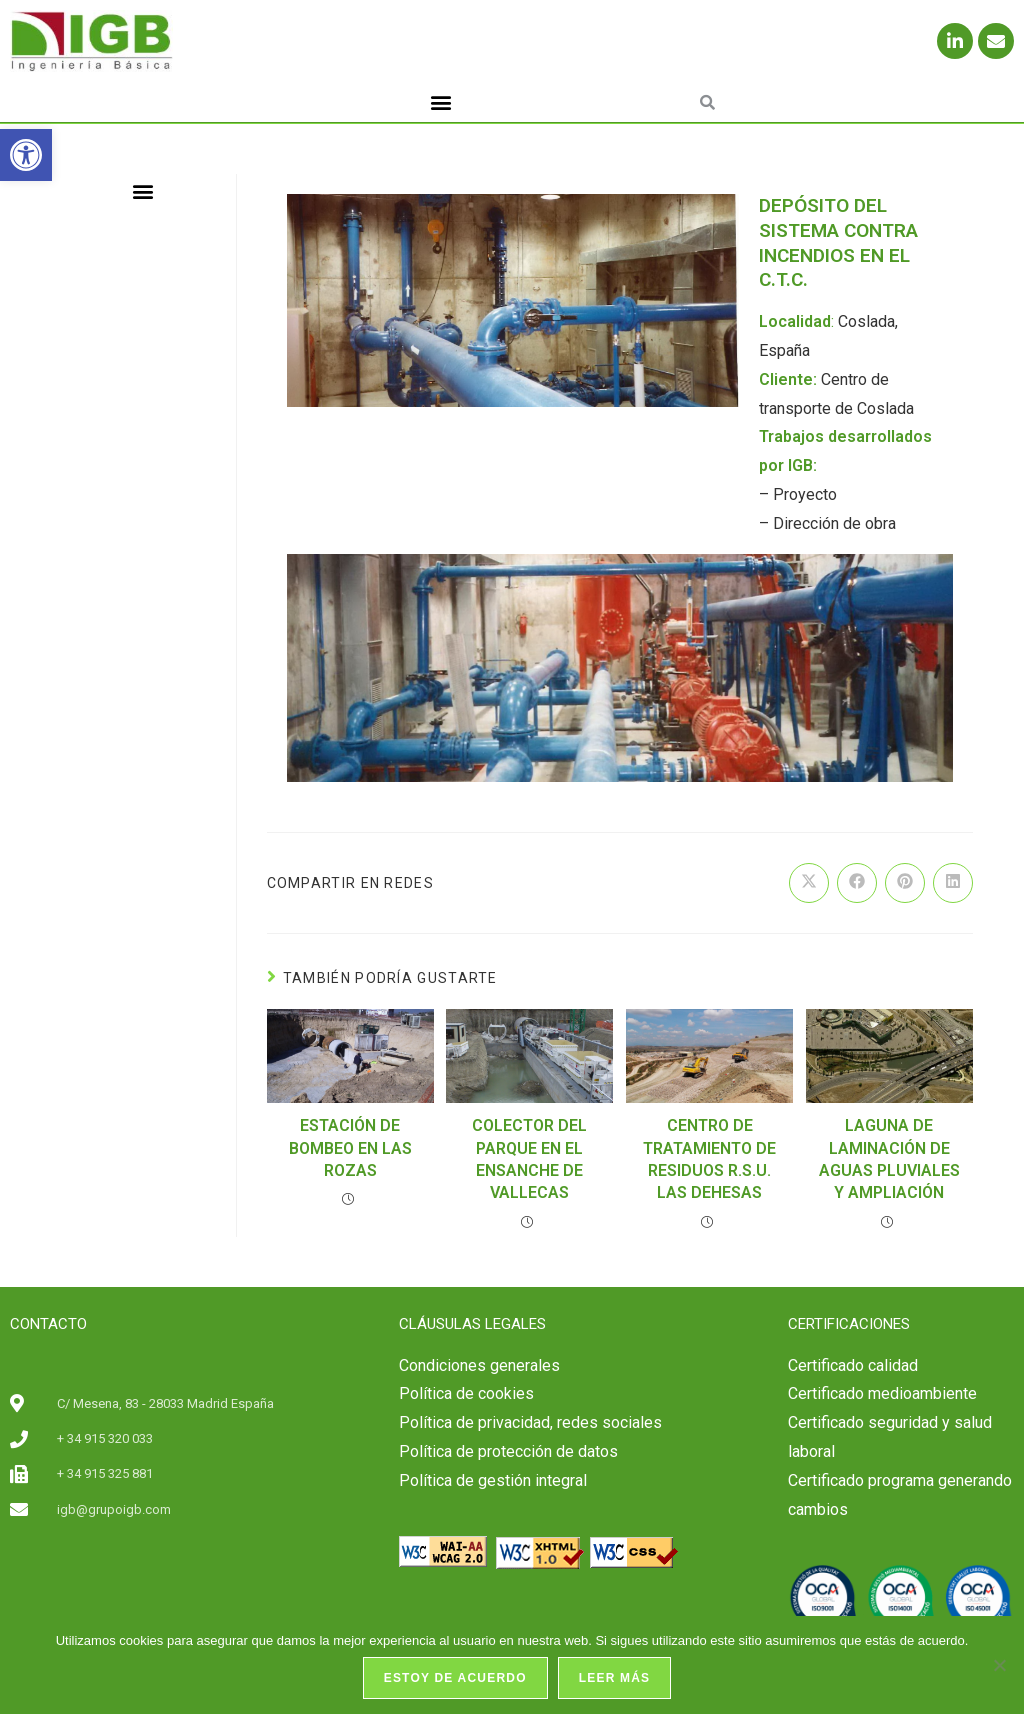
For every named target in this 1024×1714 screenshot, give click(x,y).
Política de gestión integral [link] (493, 1480)
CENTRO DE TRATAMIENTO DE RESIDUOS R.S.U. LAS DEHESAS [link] (709, 1159)
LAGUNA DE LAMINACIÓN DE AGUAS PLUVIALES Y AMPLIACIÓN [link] (889, 1159)
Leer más (615, 1678)
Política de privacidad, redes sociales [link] (530, 1422)
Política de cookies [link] (466, 1393)
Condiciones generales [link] (479, 1365)
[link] (26, 155)
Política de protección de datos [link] (508, 1451)
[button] (441, 102)
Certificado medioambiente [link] (882, 1393)
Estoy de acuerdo (455, 1678)
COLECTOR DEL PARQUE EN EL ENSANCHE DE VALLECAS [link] (529, 1159)
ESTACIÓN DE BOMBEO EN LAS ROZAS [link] (350, 1148)
